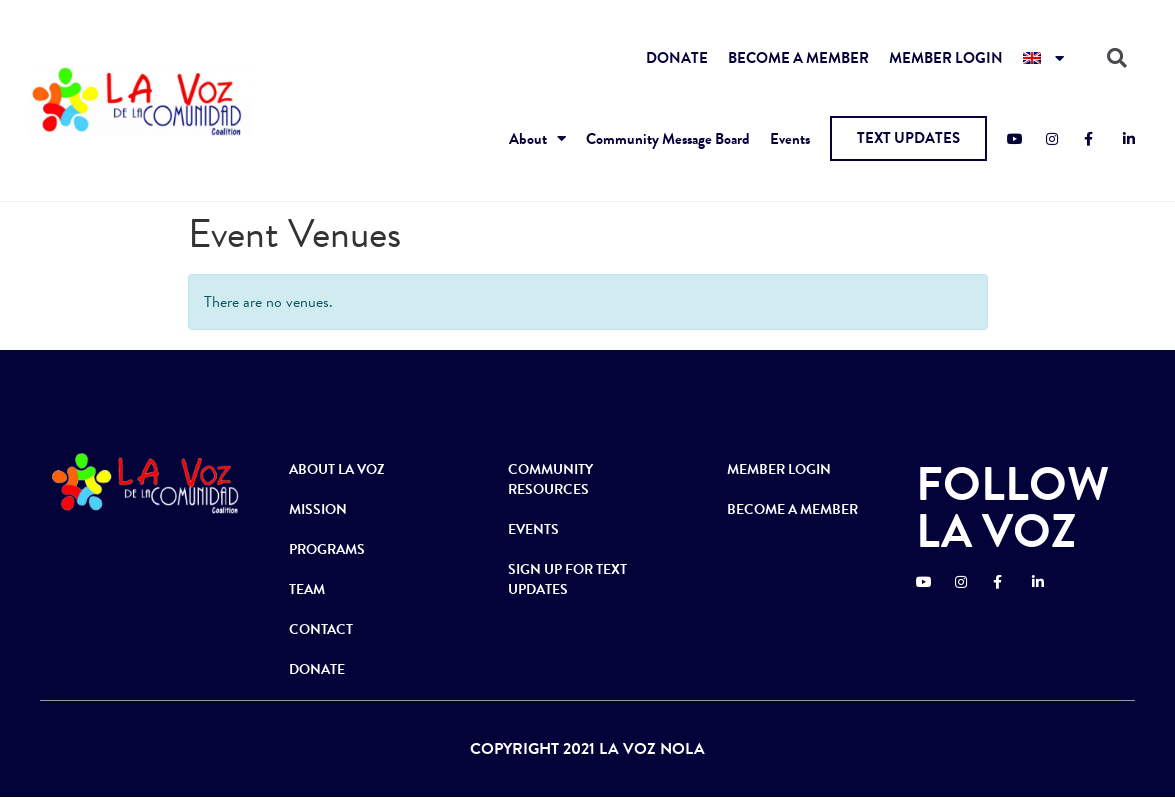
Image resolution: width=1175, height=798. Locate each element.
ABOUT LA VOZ (337, 469)
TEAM (307, 589)
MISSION (318, 509)
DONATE (677, 58)
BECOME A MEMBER (798, 58)
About (537, 138)
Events (790, 139)
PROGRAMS (327, 549)
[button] (908, 138)
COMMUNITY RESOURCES (550, 479)
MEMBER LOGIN (946, 58)
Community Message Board (668, 139)
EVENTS (533, 529)
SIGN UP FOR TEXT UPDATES (567, 579)
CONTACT (321, 629)
